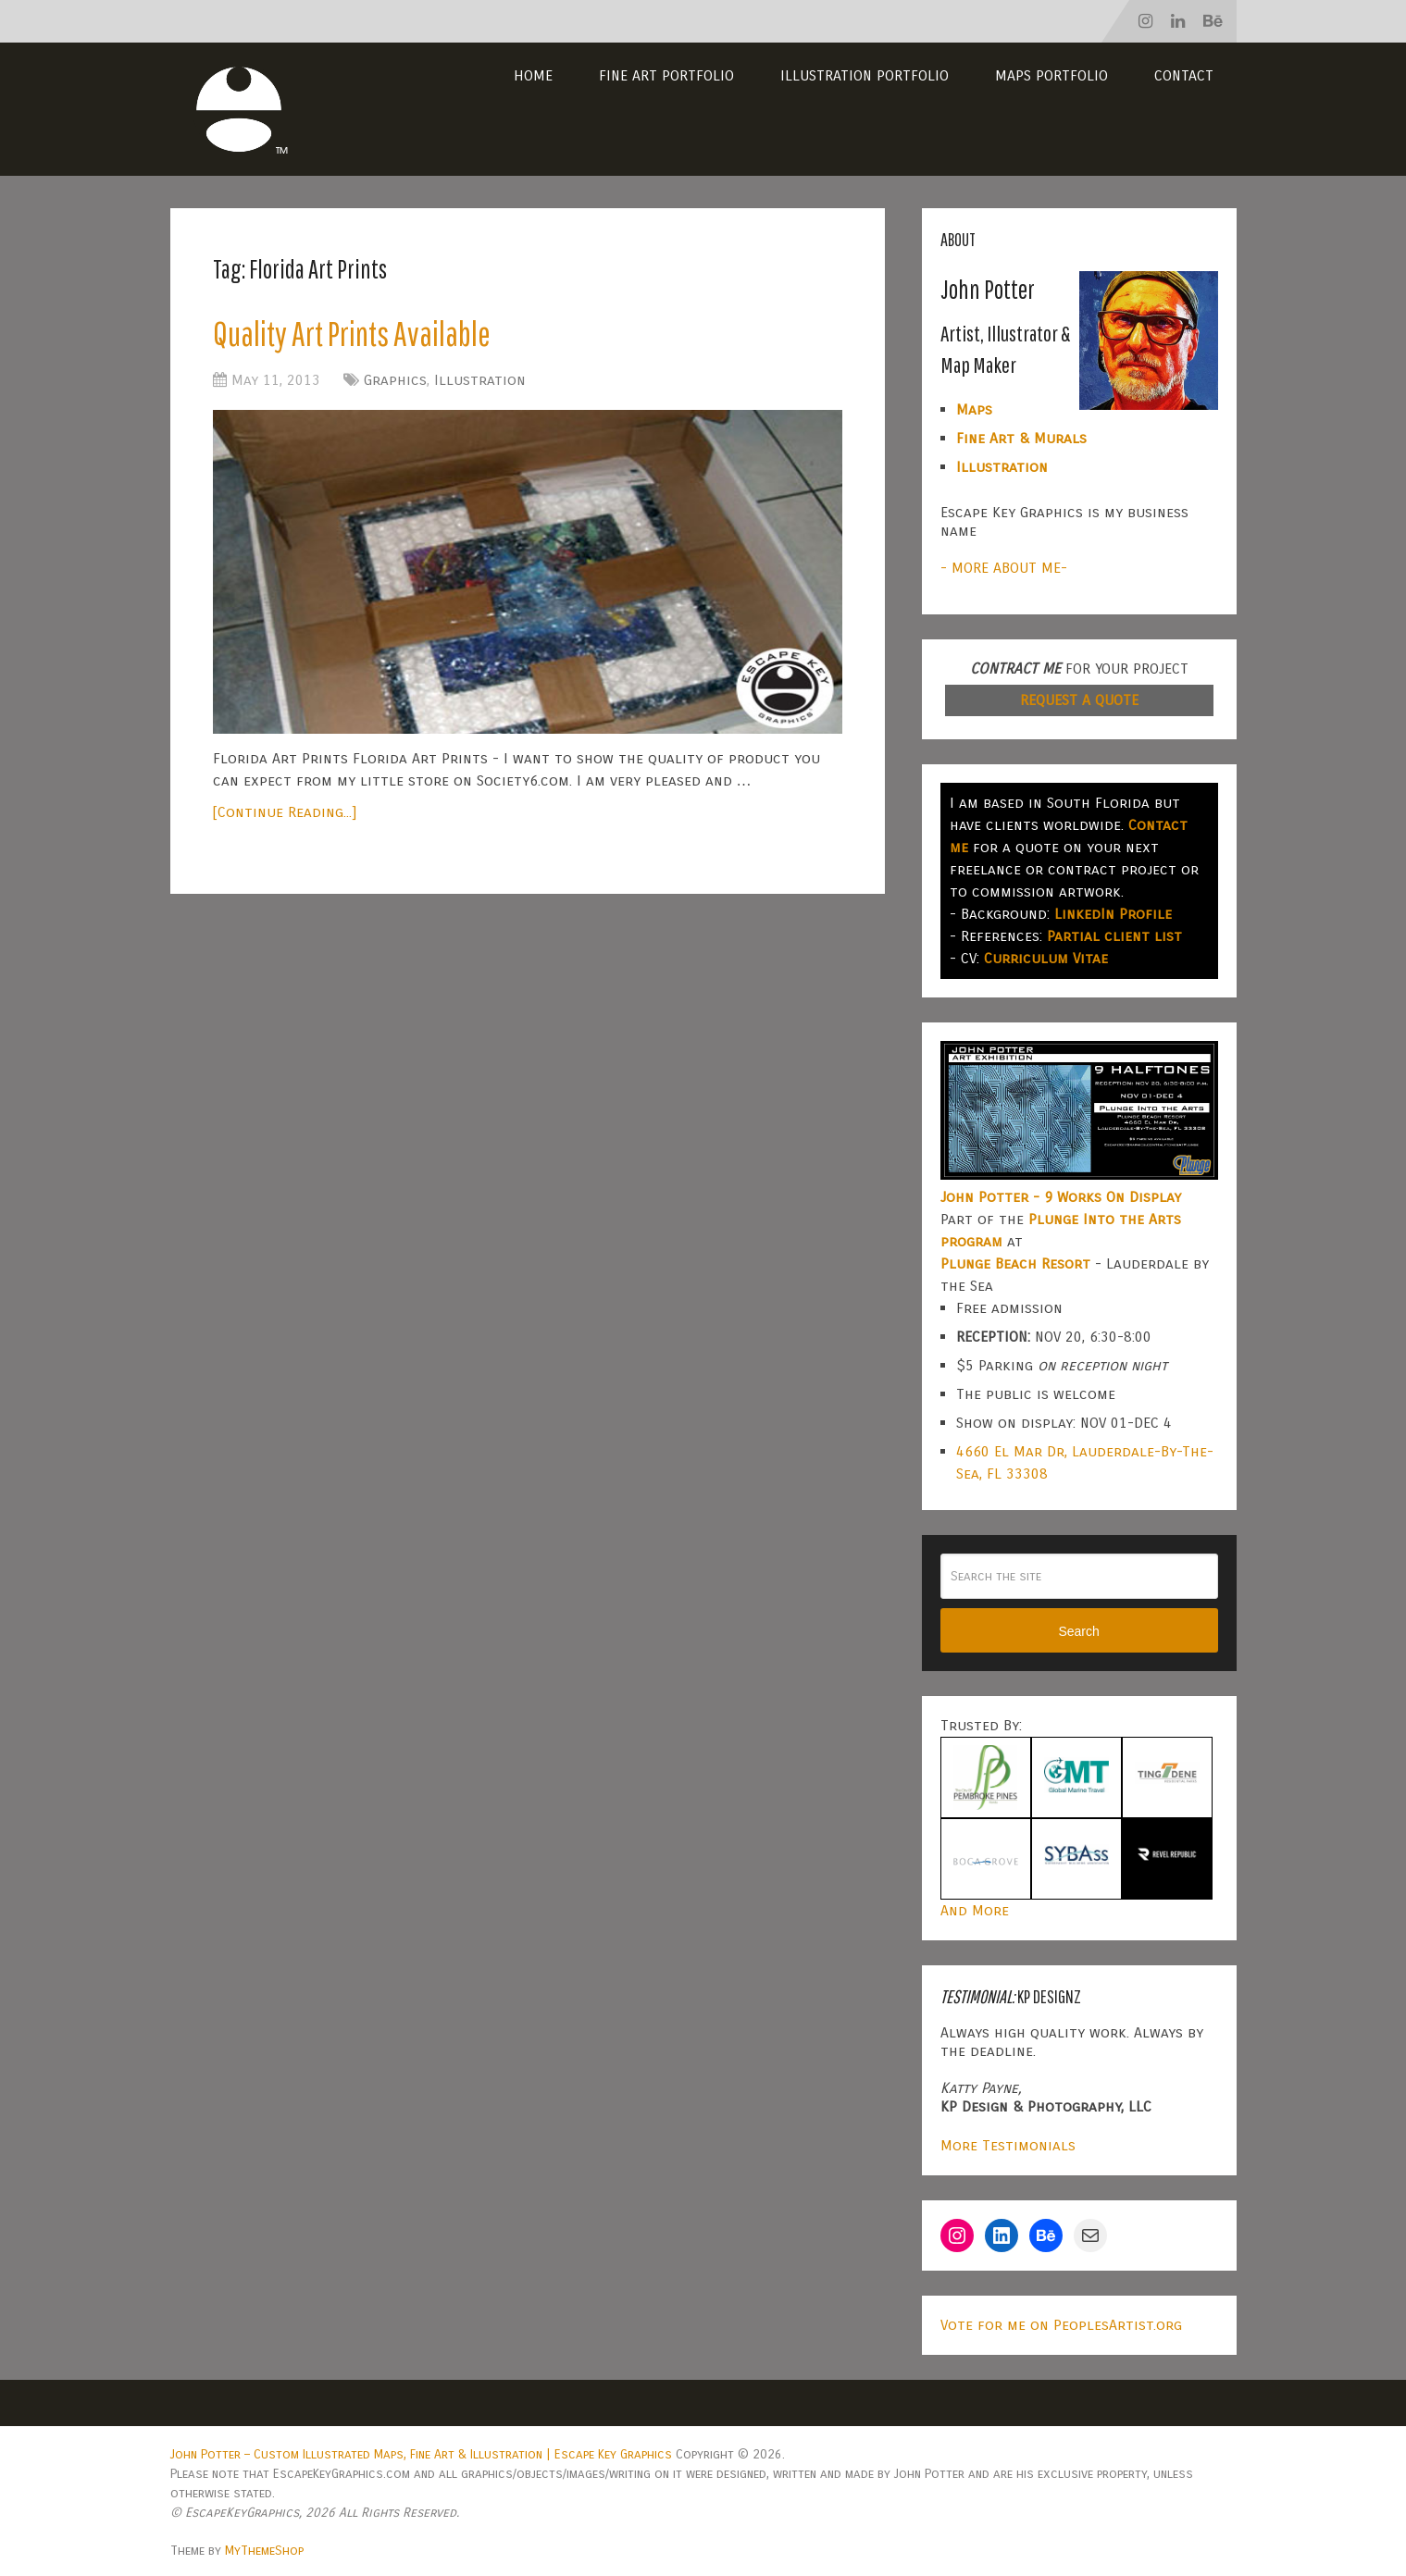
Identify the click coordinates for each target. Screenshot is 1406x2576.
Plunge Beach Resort (1015, 1263)
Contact (1183, 75)
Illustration (480, 381)
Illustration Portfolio (864, 75)
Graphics (395, 381)
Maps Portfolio (1051, 75)
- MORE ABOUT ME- (1003, 567)
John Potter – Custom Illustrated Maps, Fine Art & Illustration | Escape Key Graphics (421, 2454)
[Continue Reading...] (284, 813)
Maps (974, 409)
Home (533, 75)
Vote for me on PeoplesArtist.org (1061, 2325)
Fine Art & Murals (1021, 438)
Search (1078, 1631)
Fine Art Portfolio (666, 75)
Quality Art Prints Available (354, 334)
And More (974, 1910)
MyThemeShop (264, 2550)
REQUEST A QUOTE (1079, 700)
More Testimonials (1008, 2145)
